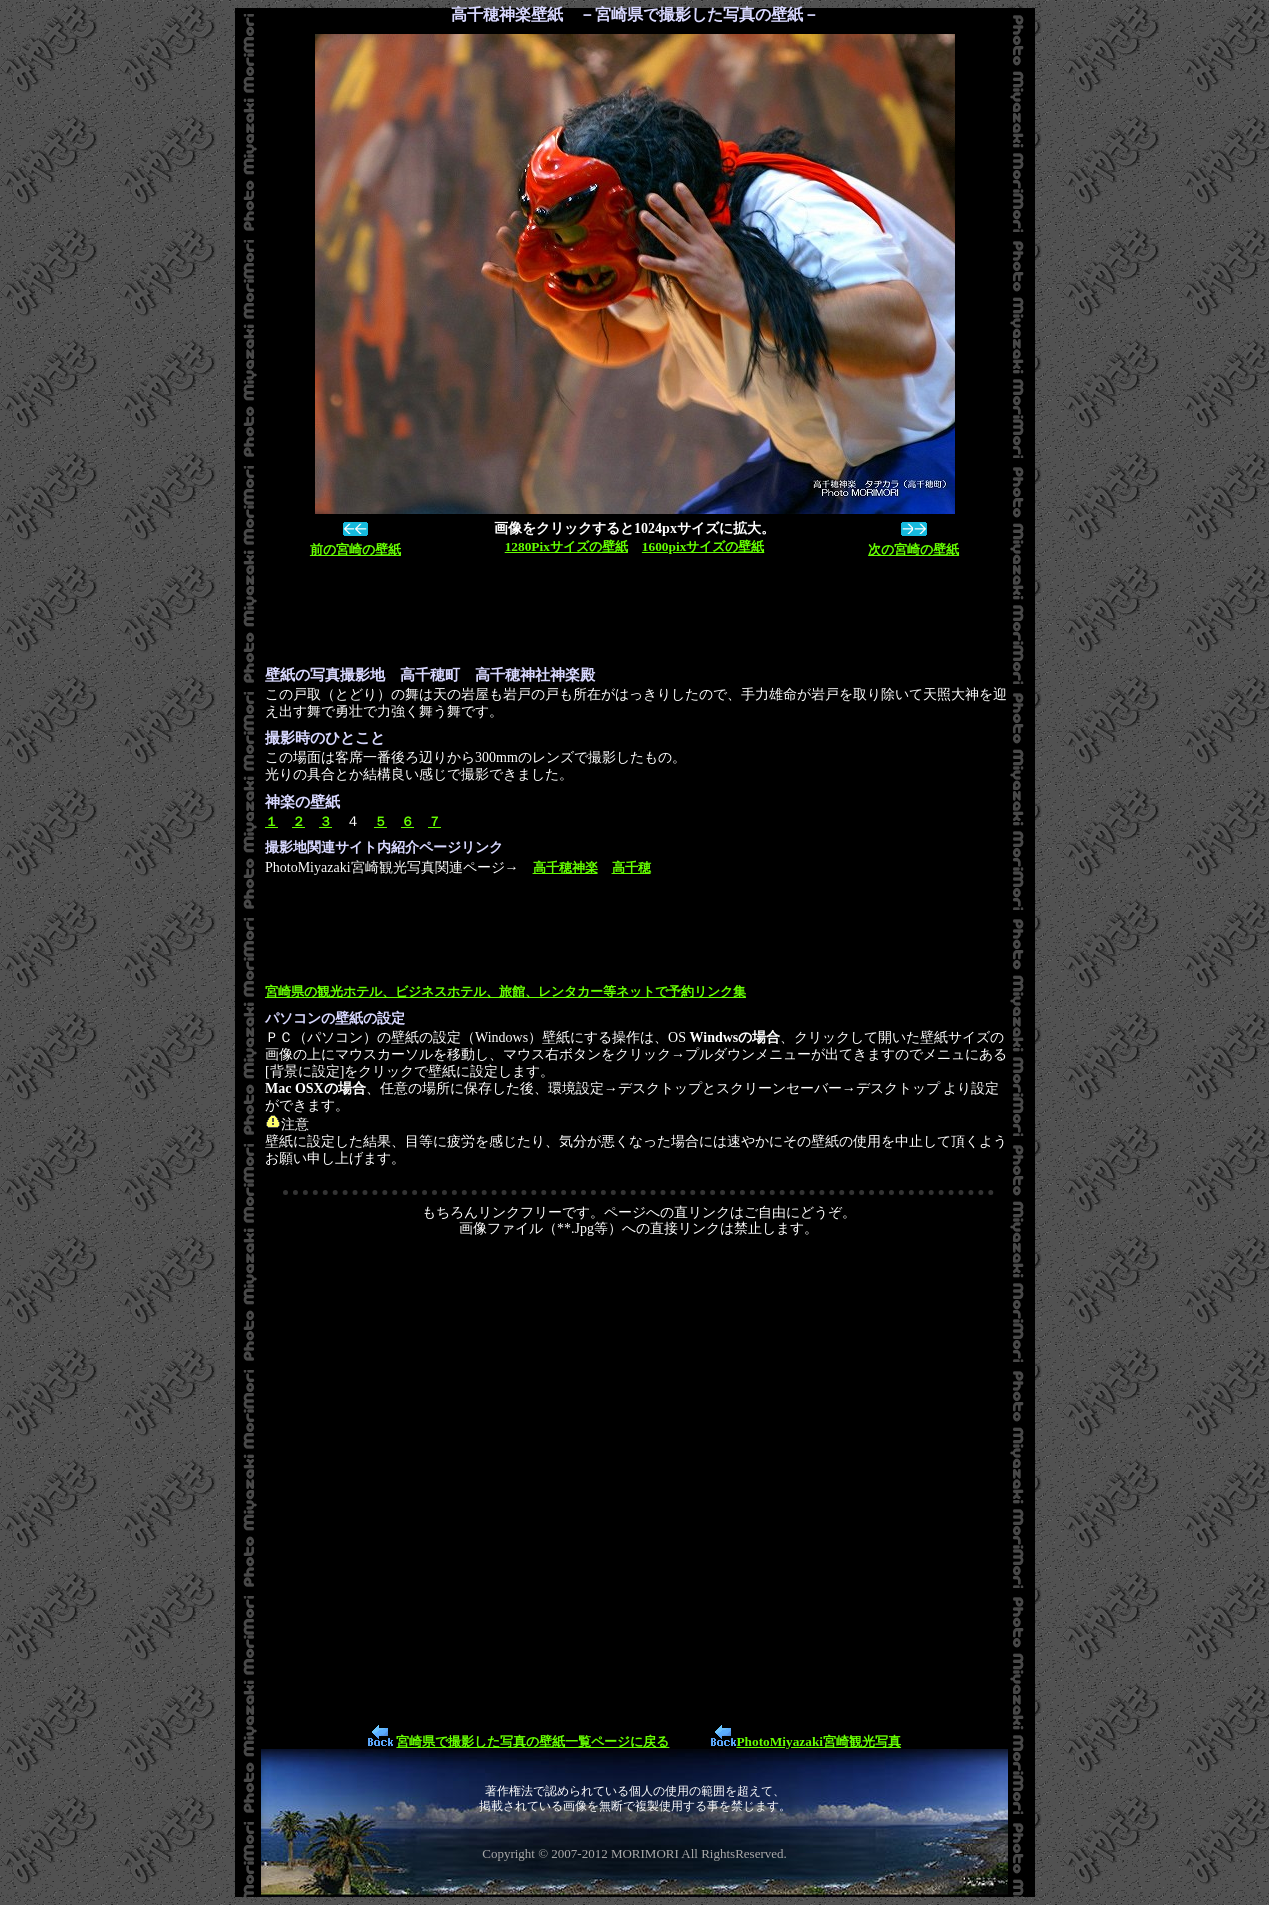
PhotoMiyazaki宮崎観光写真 (818, 1741)
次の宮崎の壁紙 (913, 549)
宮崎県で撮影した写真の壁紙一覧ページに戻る (532, 1741)
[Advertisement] (629, 612)
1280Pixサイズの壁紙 (566, 546)
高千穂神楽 (565, 867)
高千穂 (631, 867)
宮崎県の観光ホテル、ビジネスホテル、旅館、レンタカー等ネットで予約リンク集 (505, 991)
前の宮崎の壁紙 (355, 549)
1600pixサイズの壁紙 (703, 546)
